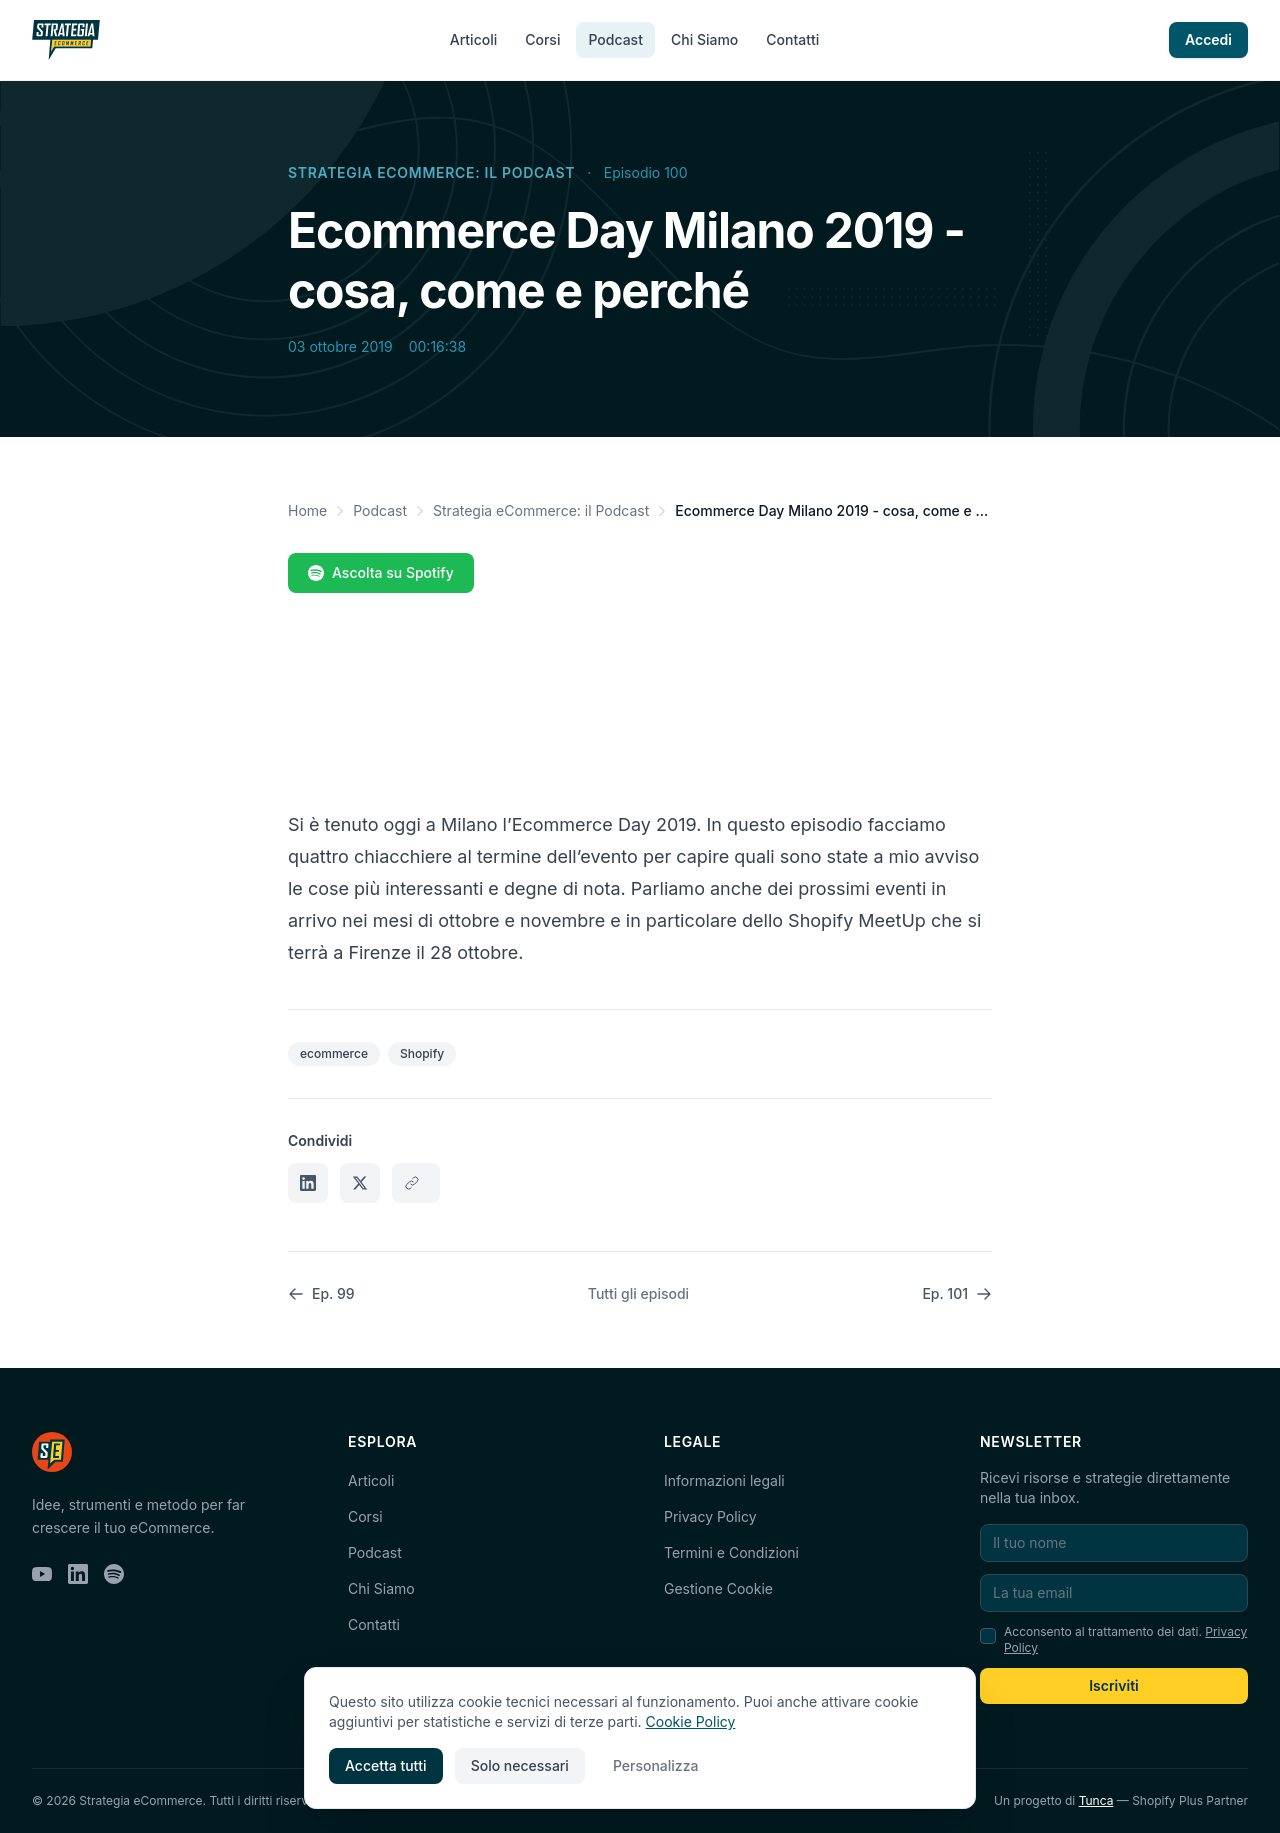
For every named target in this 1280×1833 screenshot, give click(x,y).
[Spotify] (114, 1574)
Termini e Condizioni (731, 1552)
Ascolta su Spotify (381, 572)
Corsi (542, 39)
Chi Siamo (704, 39)
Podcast (615, 39)
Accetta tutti (386, 1765)
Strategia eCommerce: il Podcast (431, 172)
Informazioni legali (724, 1480)
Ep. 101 (957, 1293)
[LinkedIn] (78, 1574)
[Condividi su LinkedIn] (308, 1183)
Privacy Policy (710, 1516)
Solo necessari (520, 1765)
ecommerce (334, 1053)
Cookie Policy (691, 1721)
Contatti (792, 39)
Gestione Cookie (718, 1588)
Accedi (1208, 39)
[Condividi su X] (360, 1183)
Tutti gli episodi (638, 1293)
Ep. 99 (321, 1293)
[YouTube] (42, 1574)
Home (307, 510)
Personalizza (656, 1765)
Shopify (422, 1053)
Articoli (473, 39)
